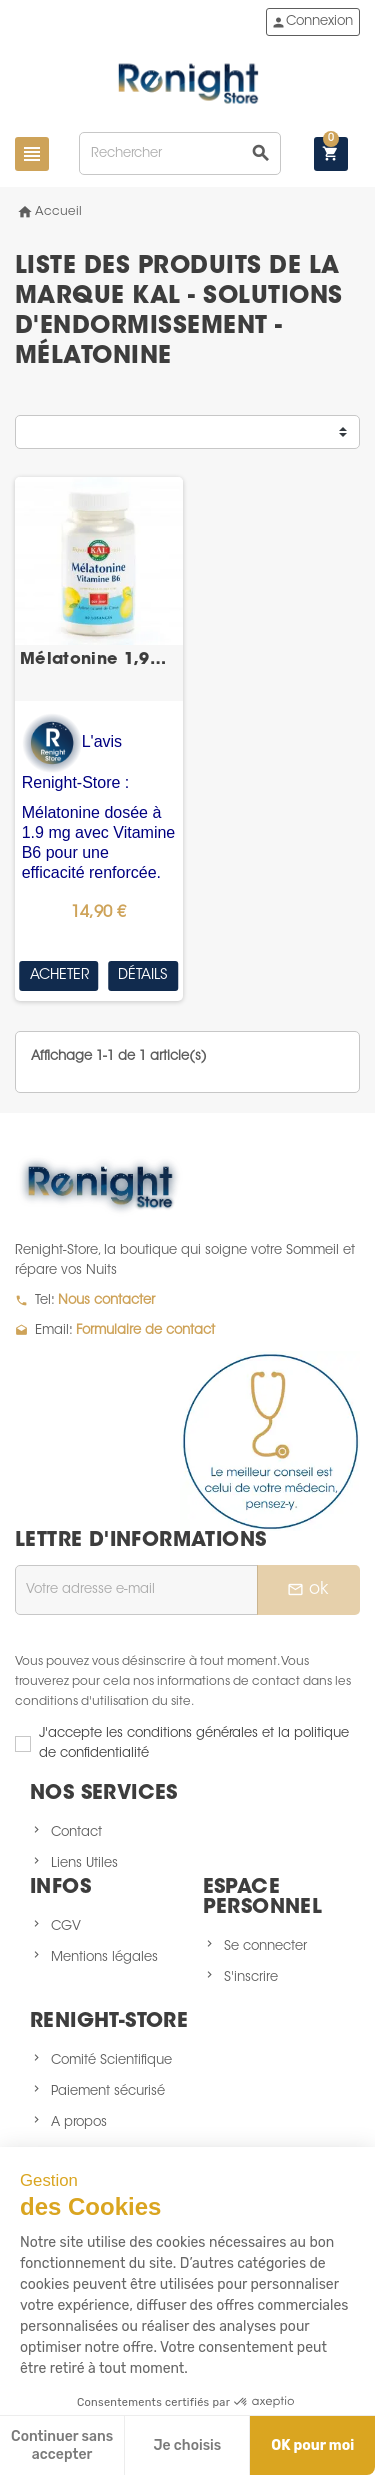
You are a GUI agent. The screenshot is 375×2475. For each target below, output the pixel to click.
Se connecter (265, 1946)
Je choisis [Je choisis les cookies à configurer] (187, 2445)
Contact (76, 1832)
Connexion (312, 22)
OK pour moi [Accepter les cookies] (312, 2445)
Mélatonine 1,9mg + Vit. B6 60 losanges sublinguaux (99, 660)
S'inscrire (251, 1977)
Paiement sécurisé (108, 2091)
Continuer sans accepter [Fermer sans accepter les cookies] (62, 2445)
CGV (66, 1926)
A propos (79, 2122)
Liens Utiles (84, 1863)
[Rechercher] (180, 153)
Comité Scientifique (111, 2060)
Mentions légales (104, 1957)
